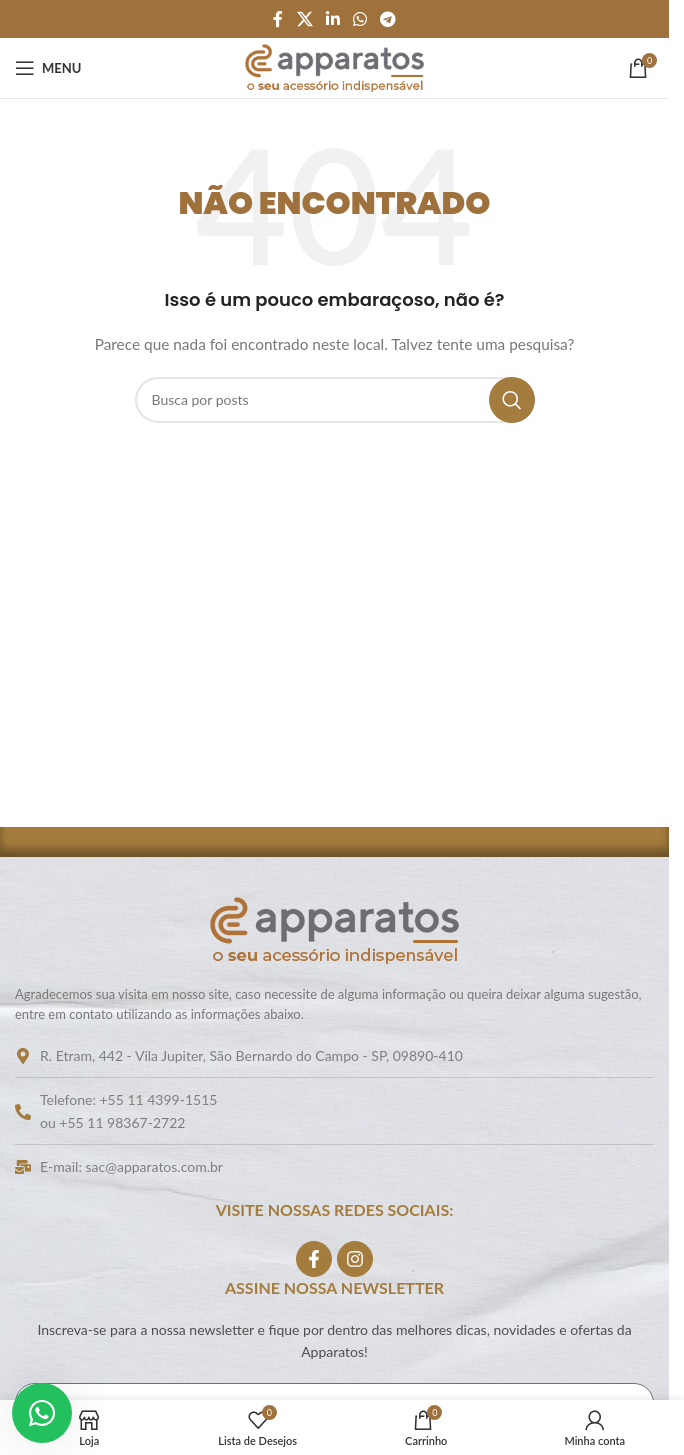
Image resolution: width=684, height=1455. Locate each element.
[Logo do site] (334, 66)
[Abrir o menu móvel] (48, 68)
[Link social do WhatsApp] (360, 19)
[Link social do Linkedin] (332, 19)
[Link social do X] (304, 19)
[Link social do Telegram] (388, 19)
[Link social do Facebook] (278, 19)
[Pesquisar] (335, 400)
